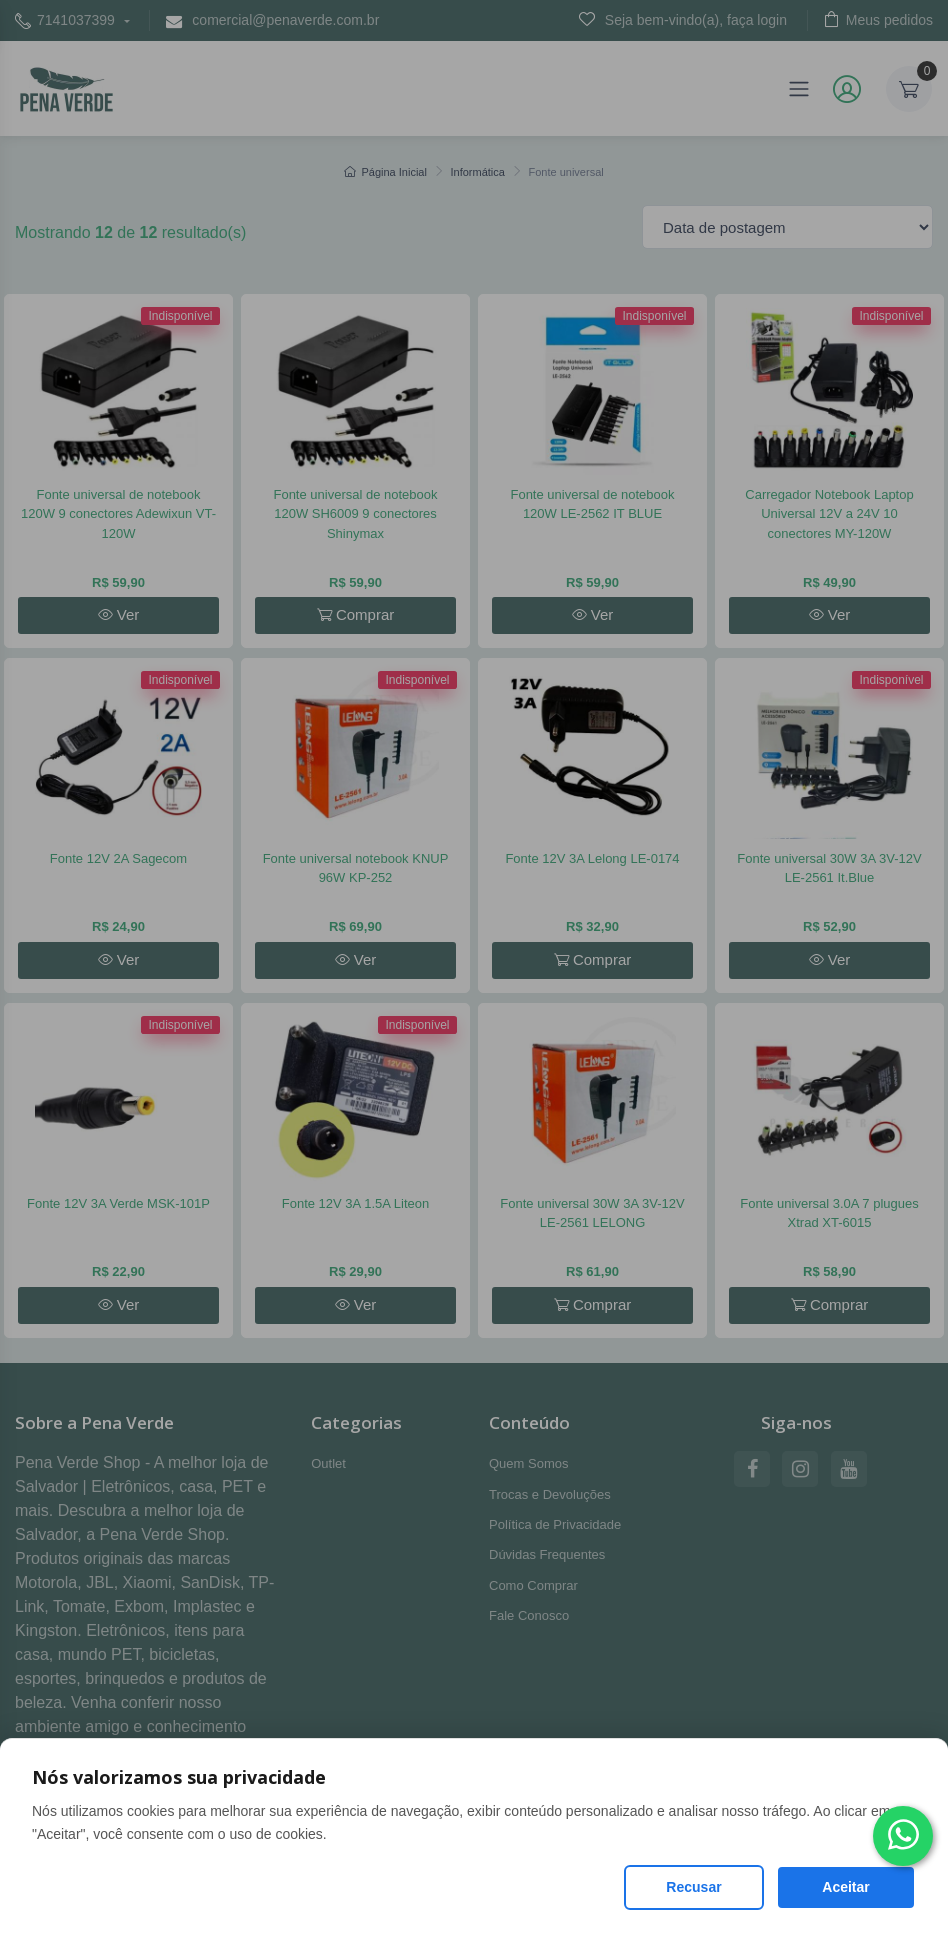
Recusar (693, 1887)
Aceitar (845, 1887)
